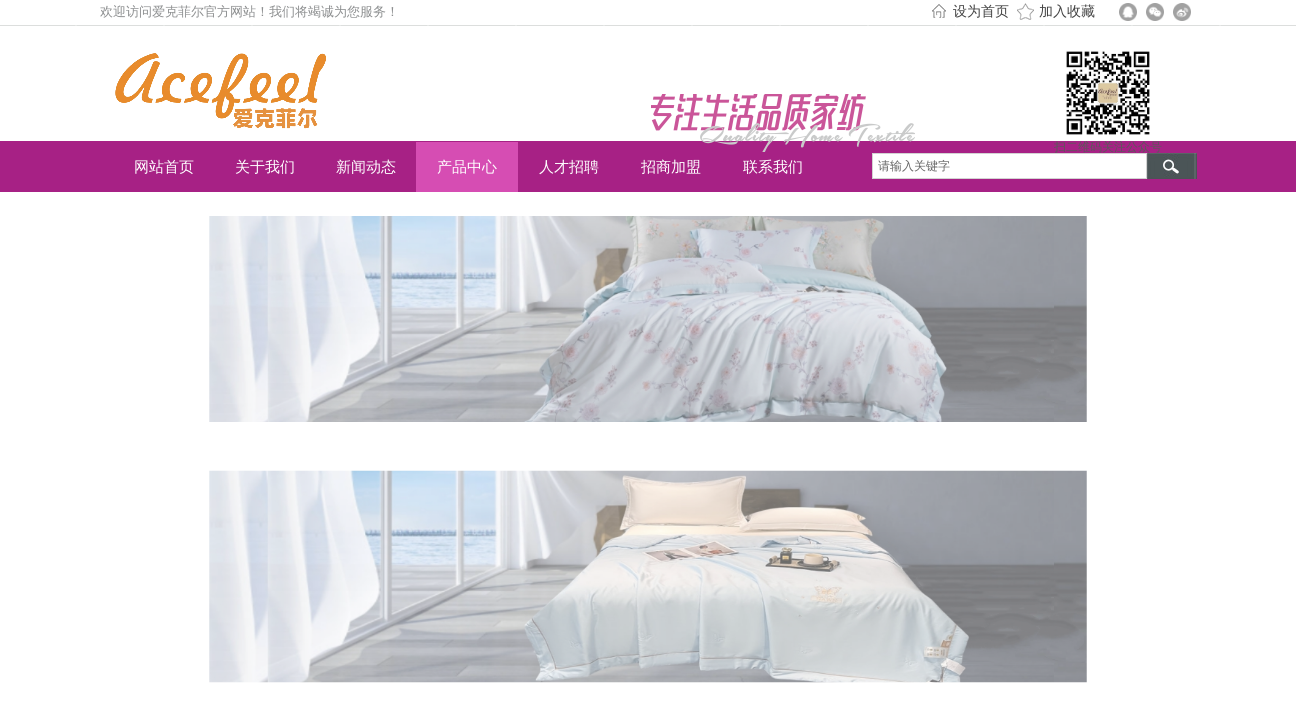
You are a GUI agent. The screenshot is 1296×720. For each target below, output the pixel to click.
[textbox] (1009, 166)
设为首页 (981, 11)
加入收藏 (1067, 11)
